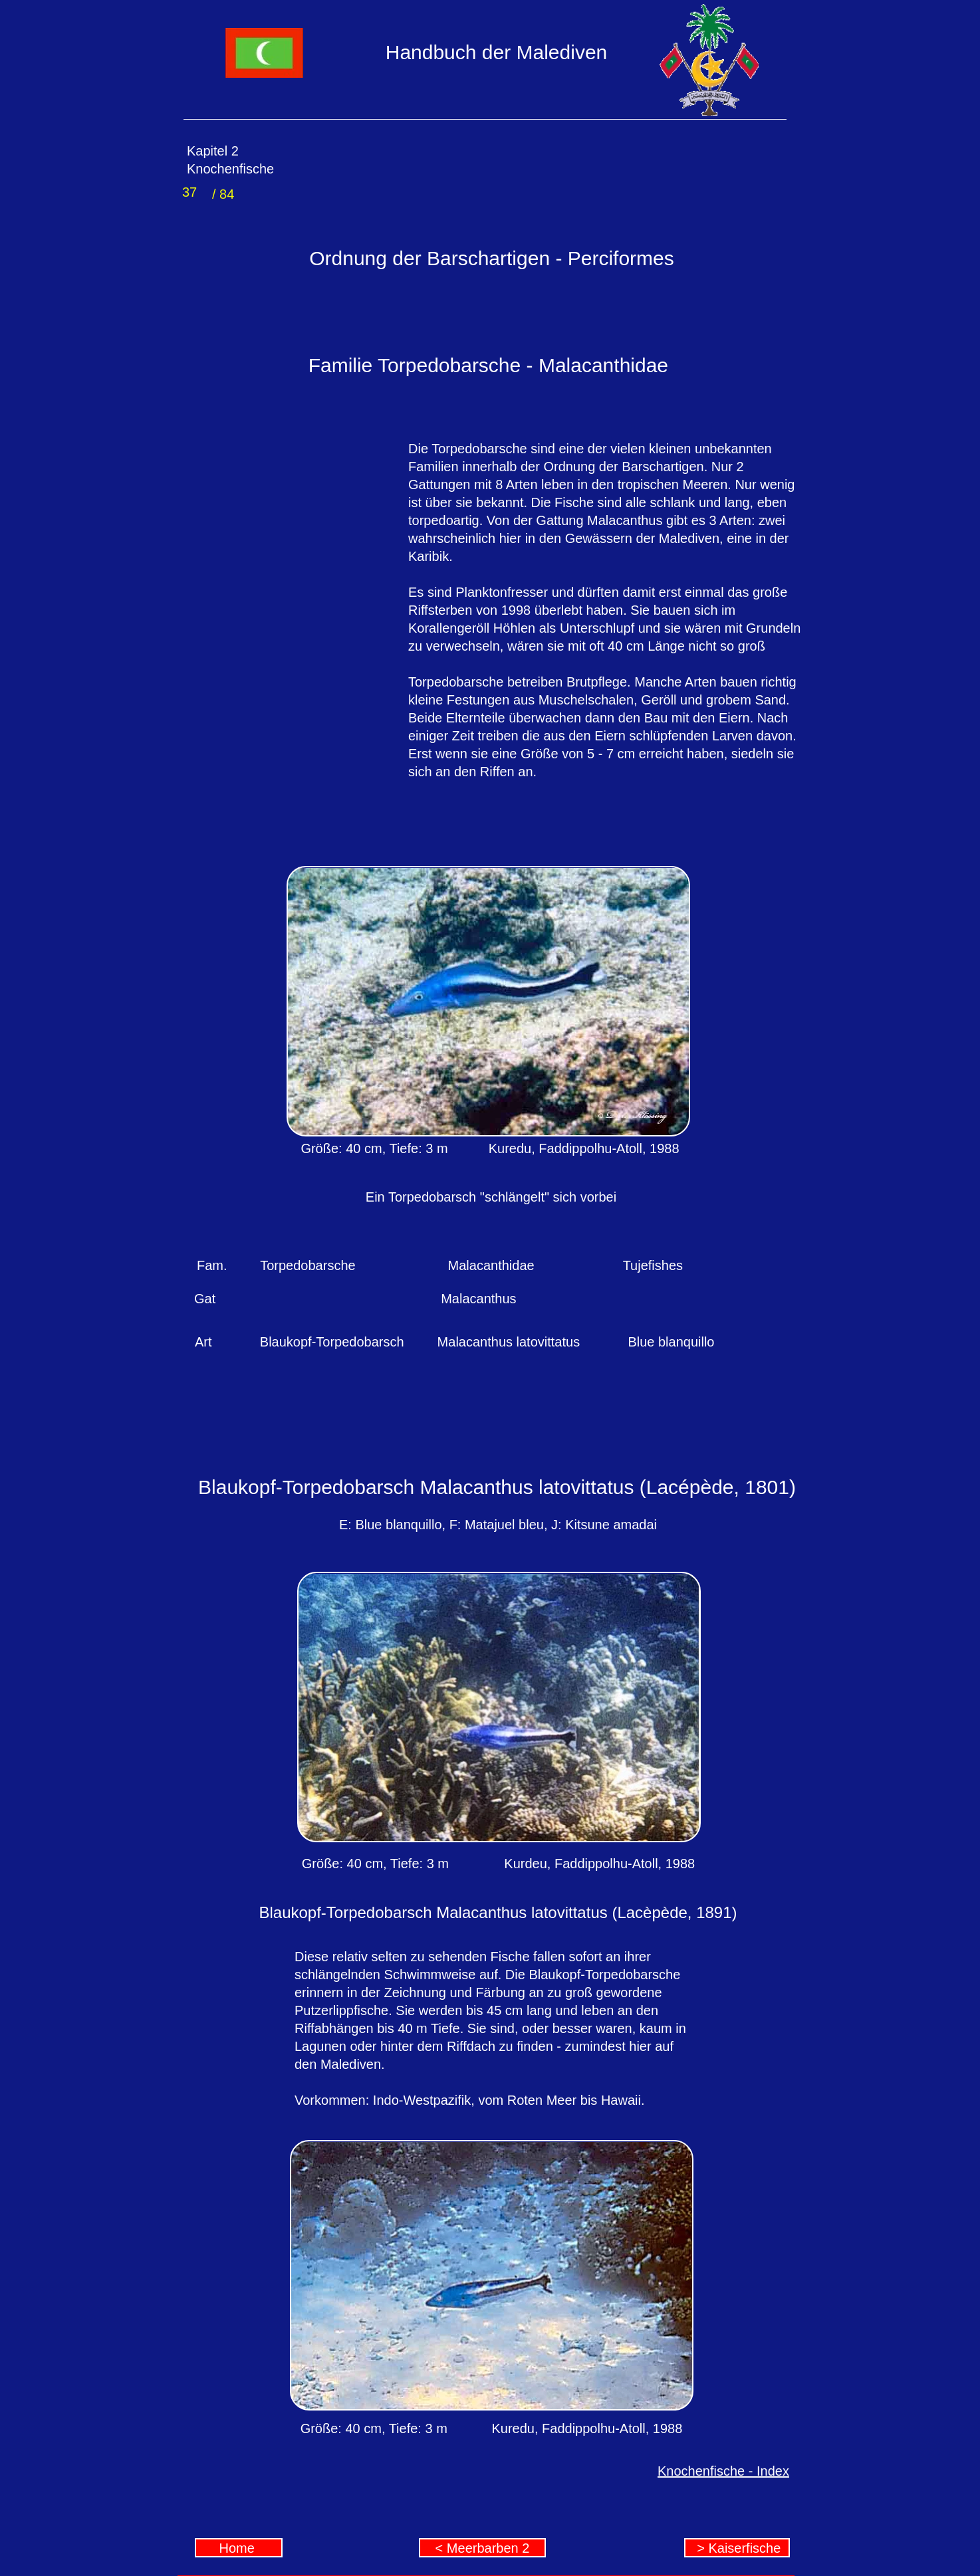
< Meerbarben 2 (482, 2548)
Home (239, 2548)
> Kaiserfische (737, 2548)
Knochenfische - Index (723, 2471)
